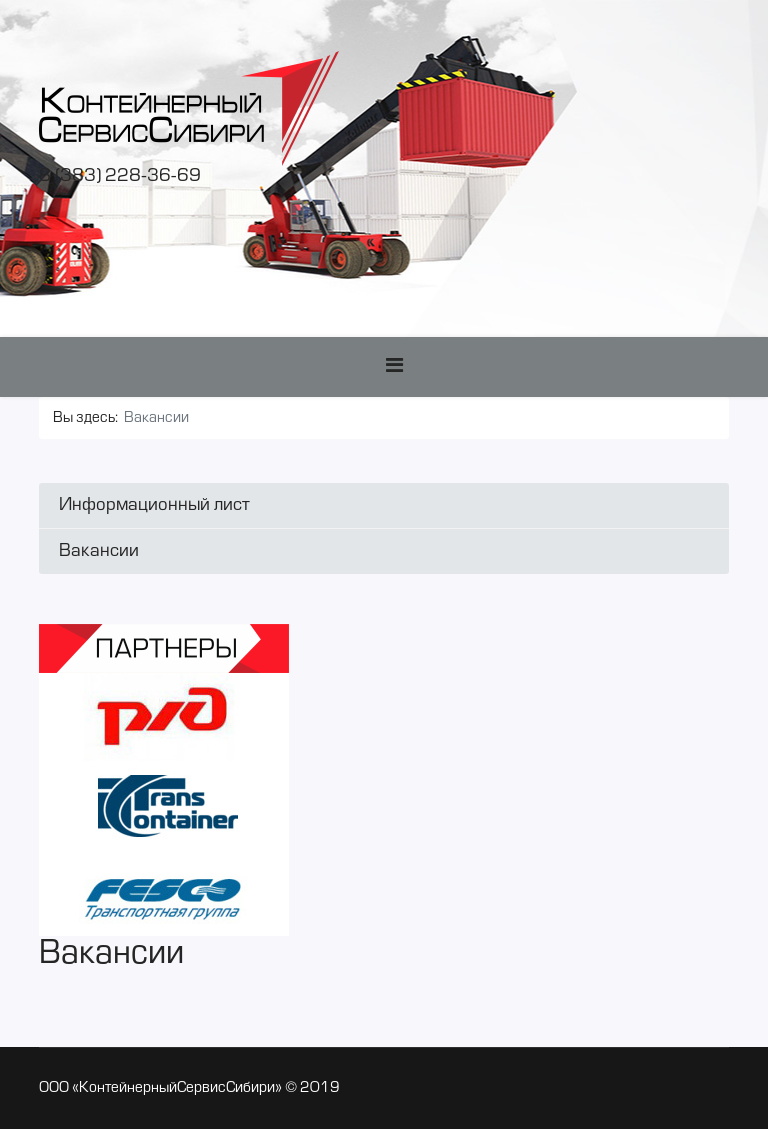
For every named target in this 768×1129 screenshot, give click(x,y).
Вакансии (99, 551)
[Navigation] (394, 367)
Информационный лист (154, 505)
